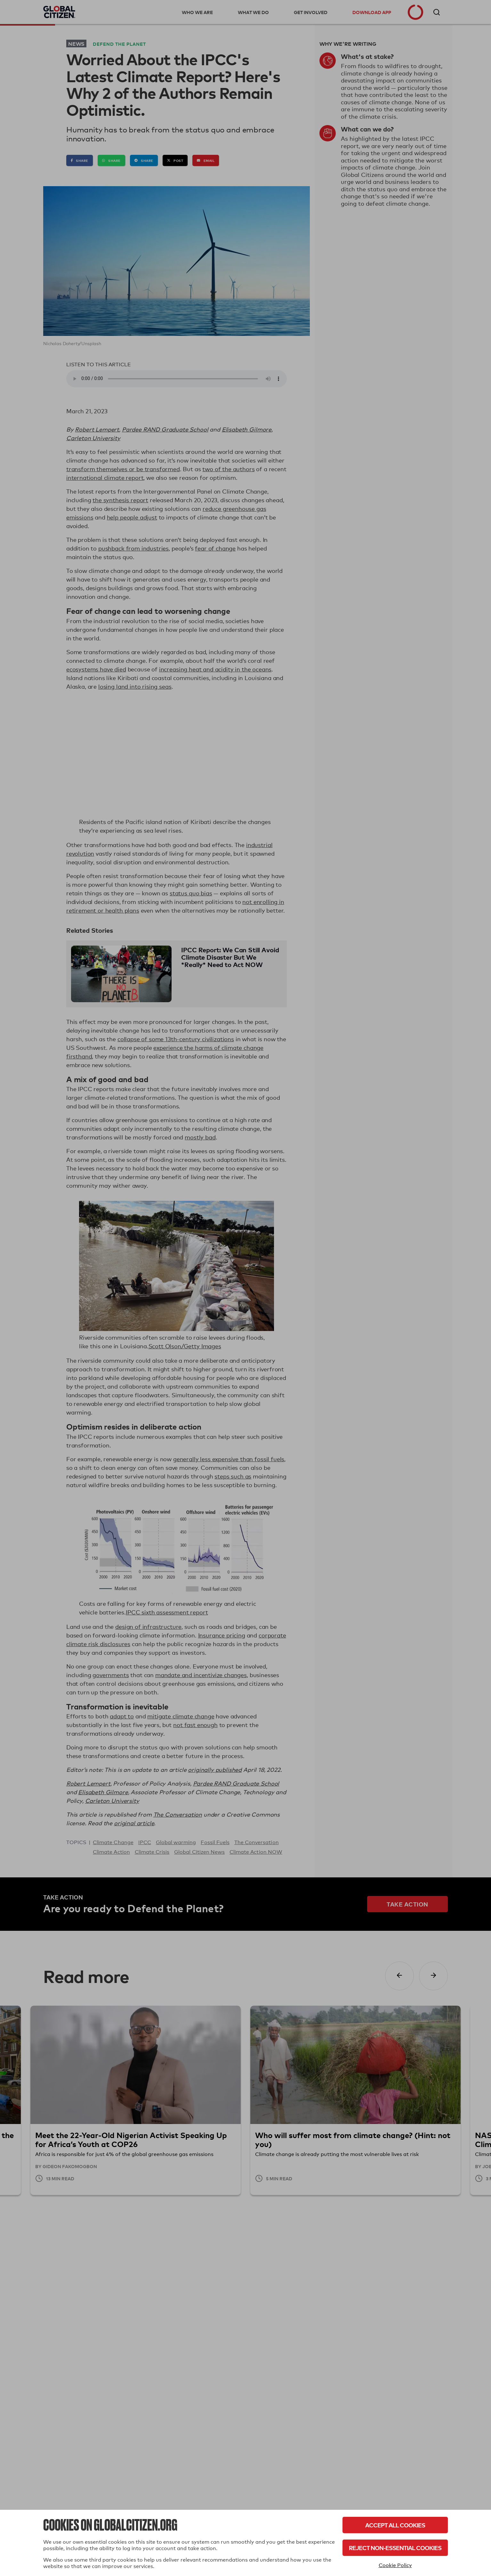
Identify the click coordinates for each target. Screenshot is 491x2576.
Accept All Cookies (395, 2525)
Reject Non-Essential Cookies (395, 2548)
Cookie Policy (395, 2565)
